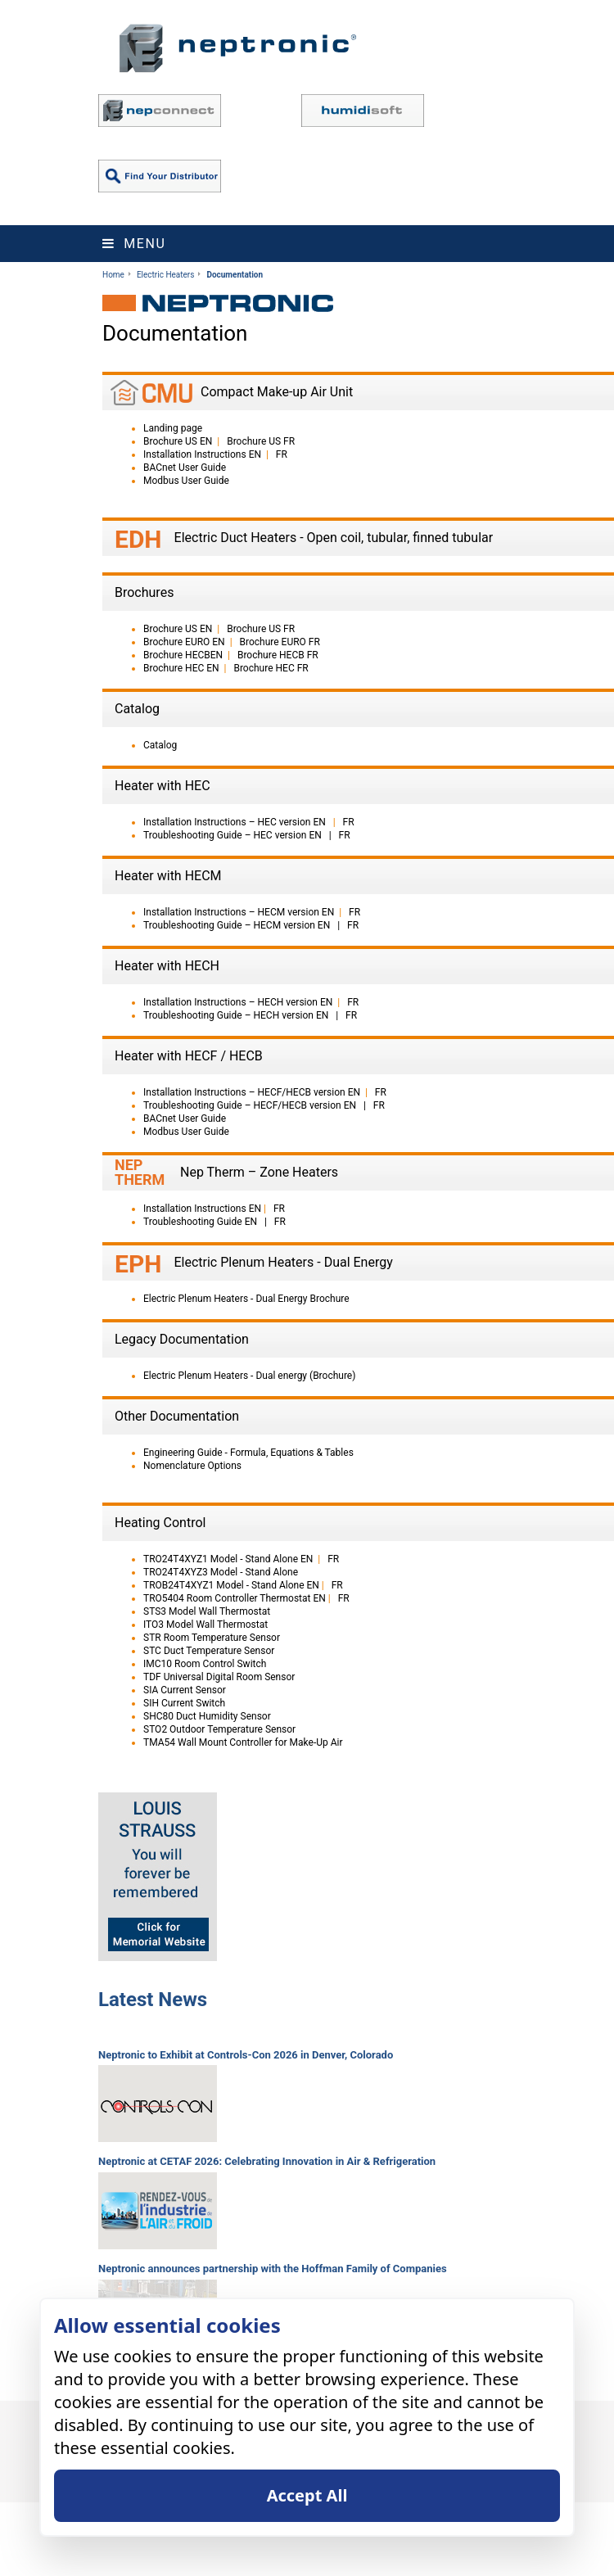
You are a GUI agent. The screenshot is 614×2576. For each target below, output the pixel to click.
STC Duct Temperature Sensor (208, 1650)
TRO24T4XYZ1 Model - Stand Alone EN (228, 1559)
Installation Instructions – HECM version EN (238, 912)
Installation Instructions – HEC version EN (235, 822)
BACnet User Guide (184, 467)
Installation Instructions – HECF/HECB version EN (251, 1092)
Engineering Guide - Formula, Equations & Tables (248, 1452)
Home (113, 274)
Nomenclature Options (192, 1465)
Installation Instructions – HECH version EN (237, 1002)
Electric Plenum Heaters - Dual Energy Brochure (246, 1298)
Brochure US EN (177, 441)
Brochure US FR (261, 441)
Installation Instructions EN (202, 454)
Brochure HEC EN (181, 668)
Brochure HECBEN (183, 655)
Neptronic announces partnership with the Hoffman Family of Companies (272, 2268)
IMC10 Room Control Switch (204, 1664)
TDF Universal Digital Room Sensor (219, 1677)
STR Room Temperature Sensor (211, 1637)
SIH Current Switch (184, 1703)
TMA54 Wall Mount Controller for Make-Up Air (243, 1742)
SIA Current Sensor (184, 1690)
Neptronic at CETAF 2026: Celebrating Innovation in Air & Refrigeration (267, 2161)
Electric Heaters (165, 274)
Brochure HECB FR (277, 655)
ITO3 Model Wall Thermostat (205, 1624)
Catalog (160, 745)
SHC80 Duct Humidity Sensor (207, 1716)
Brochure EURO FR (280, 642)
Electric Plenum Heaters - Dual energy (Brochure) (249, 1375)
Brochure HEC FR (270, 668)
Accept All (307, 2495)
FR (281, 454)
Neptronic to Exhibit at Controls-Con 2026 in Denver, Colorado (245, 2055)
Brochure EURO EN (184, 642)
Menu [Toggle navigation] (133, 243)
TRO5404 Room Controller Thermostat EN (234, 1598)
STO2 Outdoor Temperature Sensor (219, 1729)
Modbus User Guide (186, 480)
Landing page (172, 428)
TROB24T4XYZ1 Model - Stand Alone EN (231, 1585)
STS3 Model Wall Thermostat (206, 1611)
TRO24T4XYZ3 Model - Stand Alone (220, 1572)
